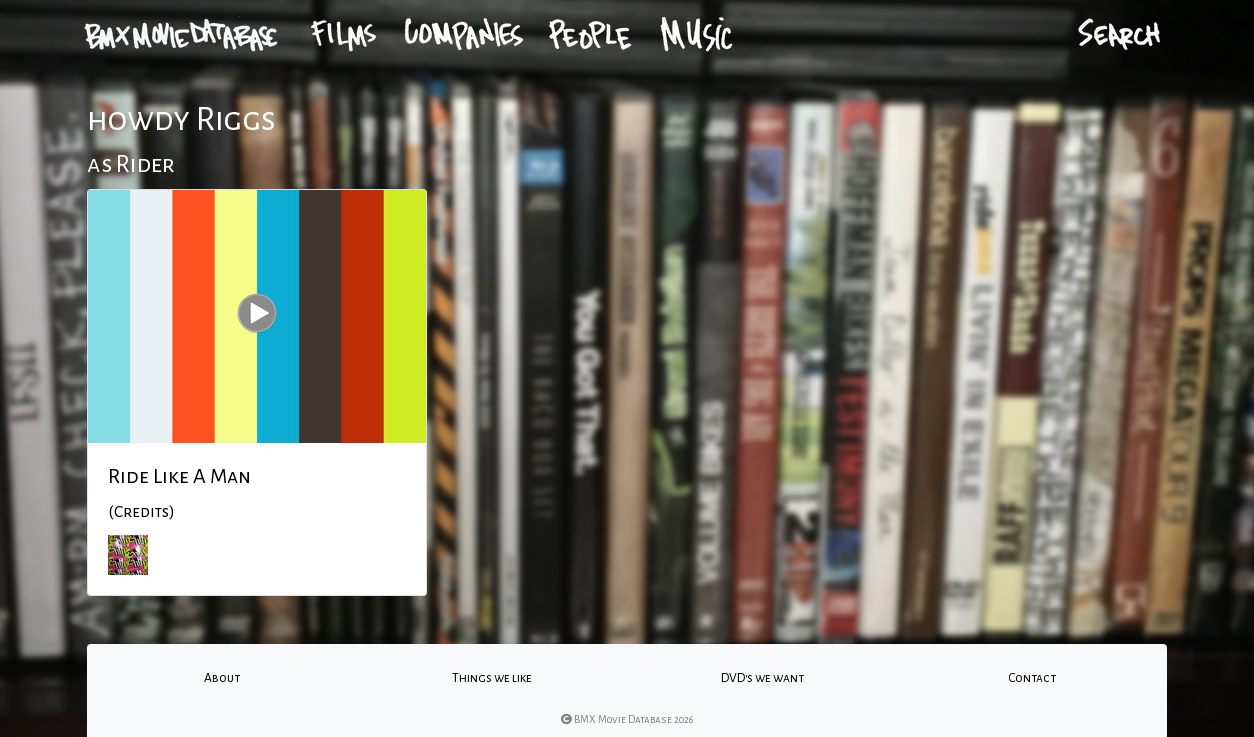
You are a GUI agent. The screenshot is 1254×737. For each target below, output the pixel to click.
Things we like (492, 678)
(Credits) (141, 512)
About (222, 678)
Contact (1032, 678)
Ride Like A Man (179, 476)
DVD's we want (762, 678)
